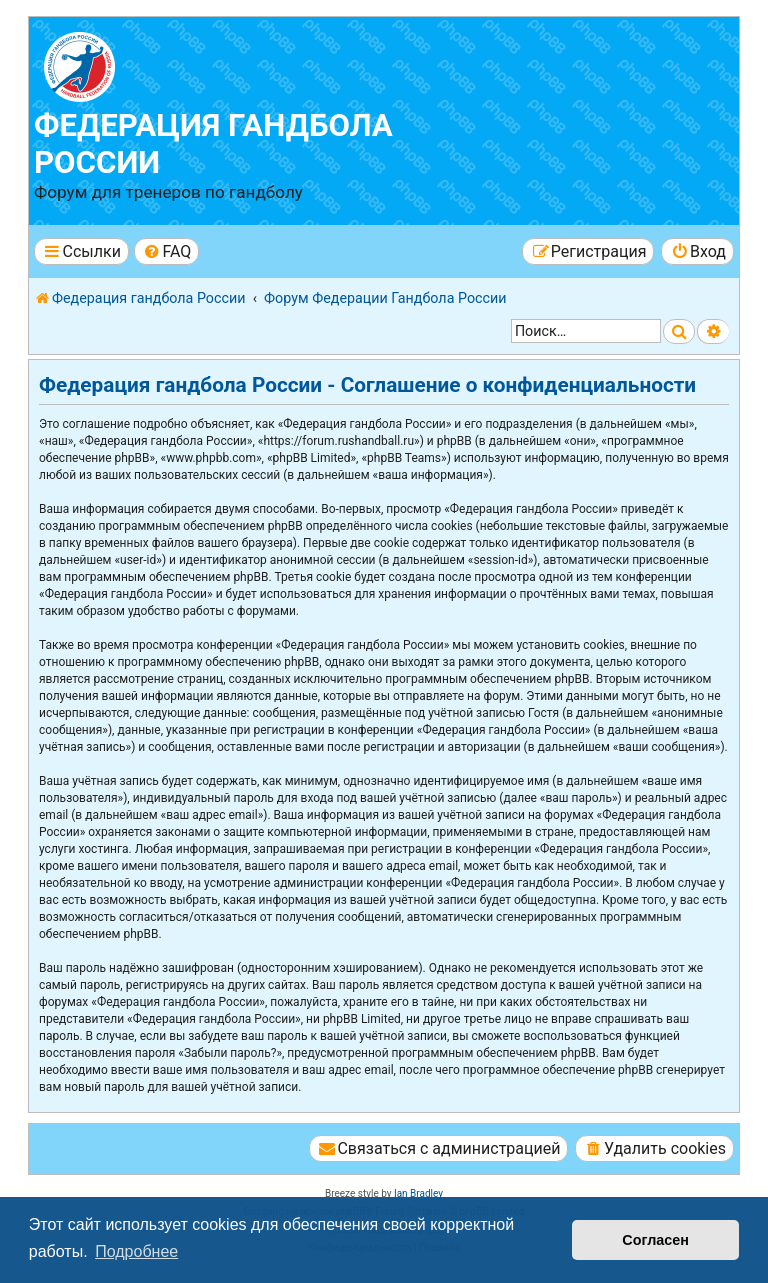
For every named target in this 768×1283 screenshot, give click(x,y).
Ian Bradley (418, 1193)
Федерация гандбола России (213, 144)
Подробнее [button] (136, 1251)
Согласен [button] (655, 1240)
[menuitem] (166, 251)
